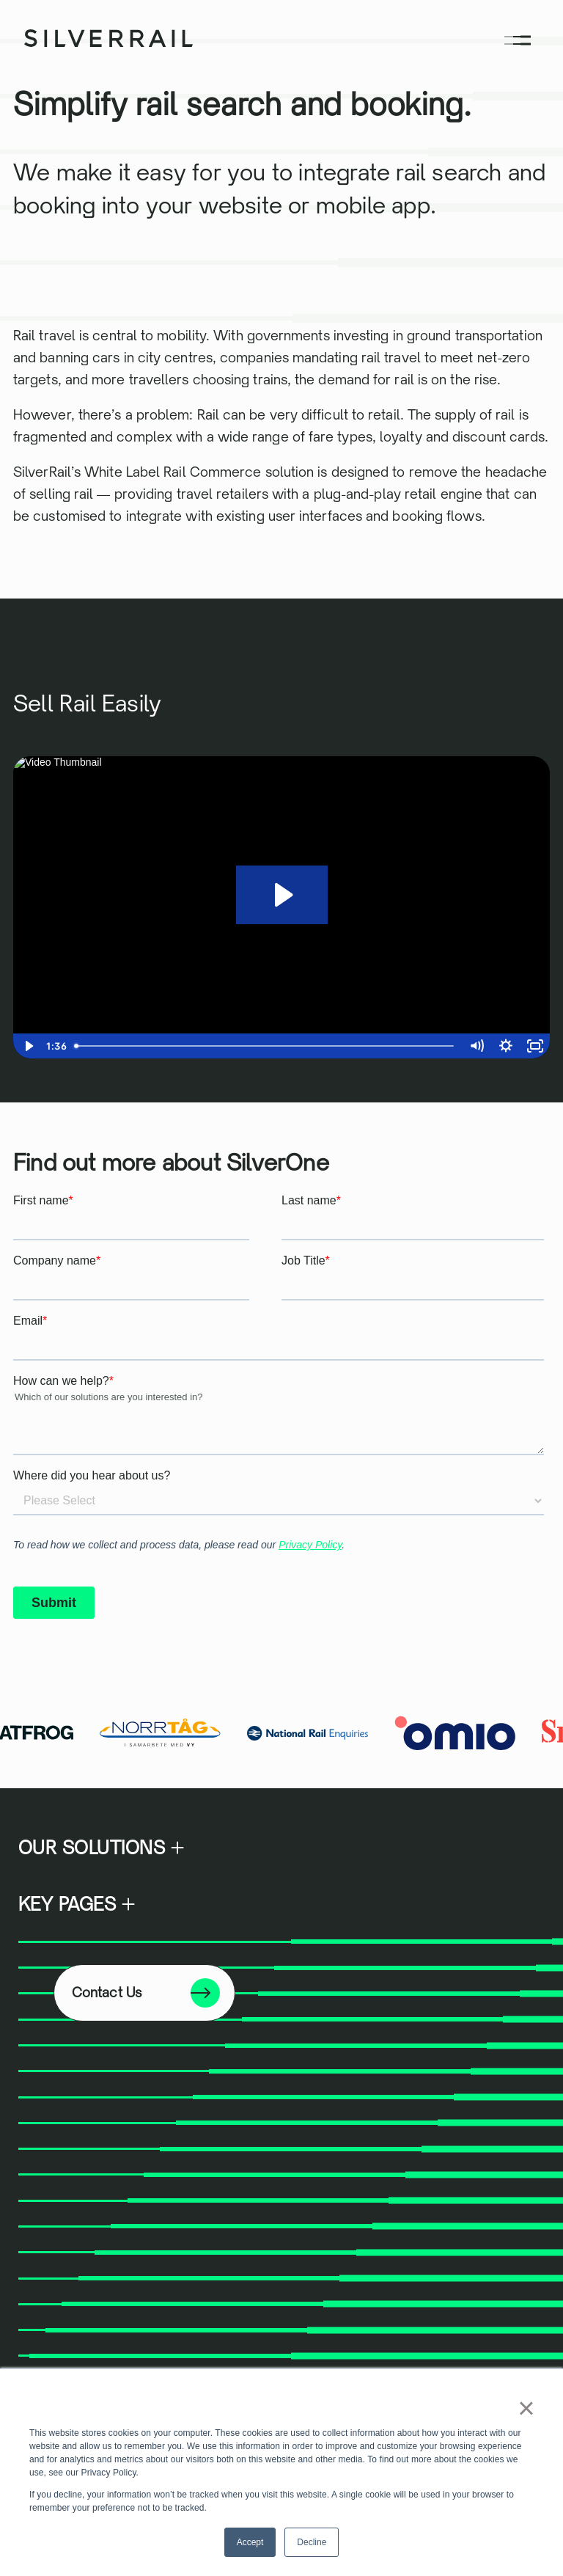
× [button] (526, 2408)
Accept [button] (250, 2542)
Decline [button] (311, 2542)
